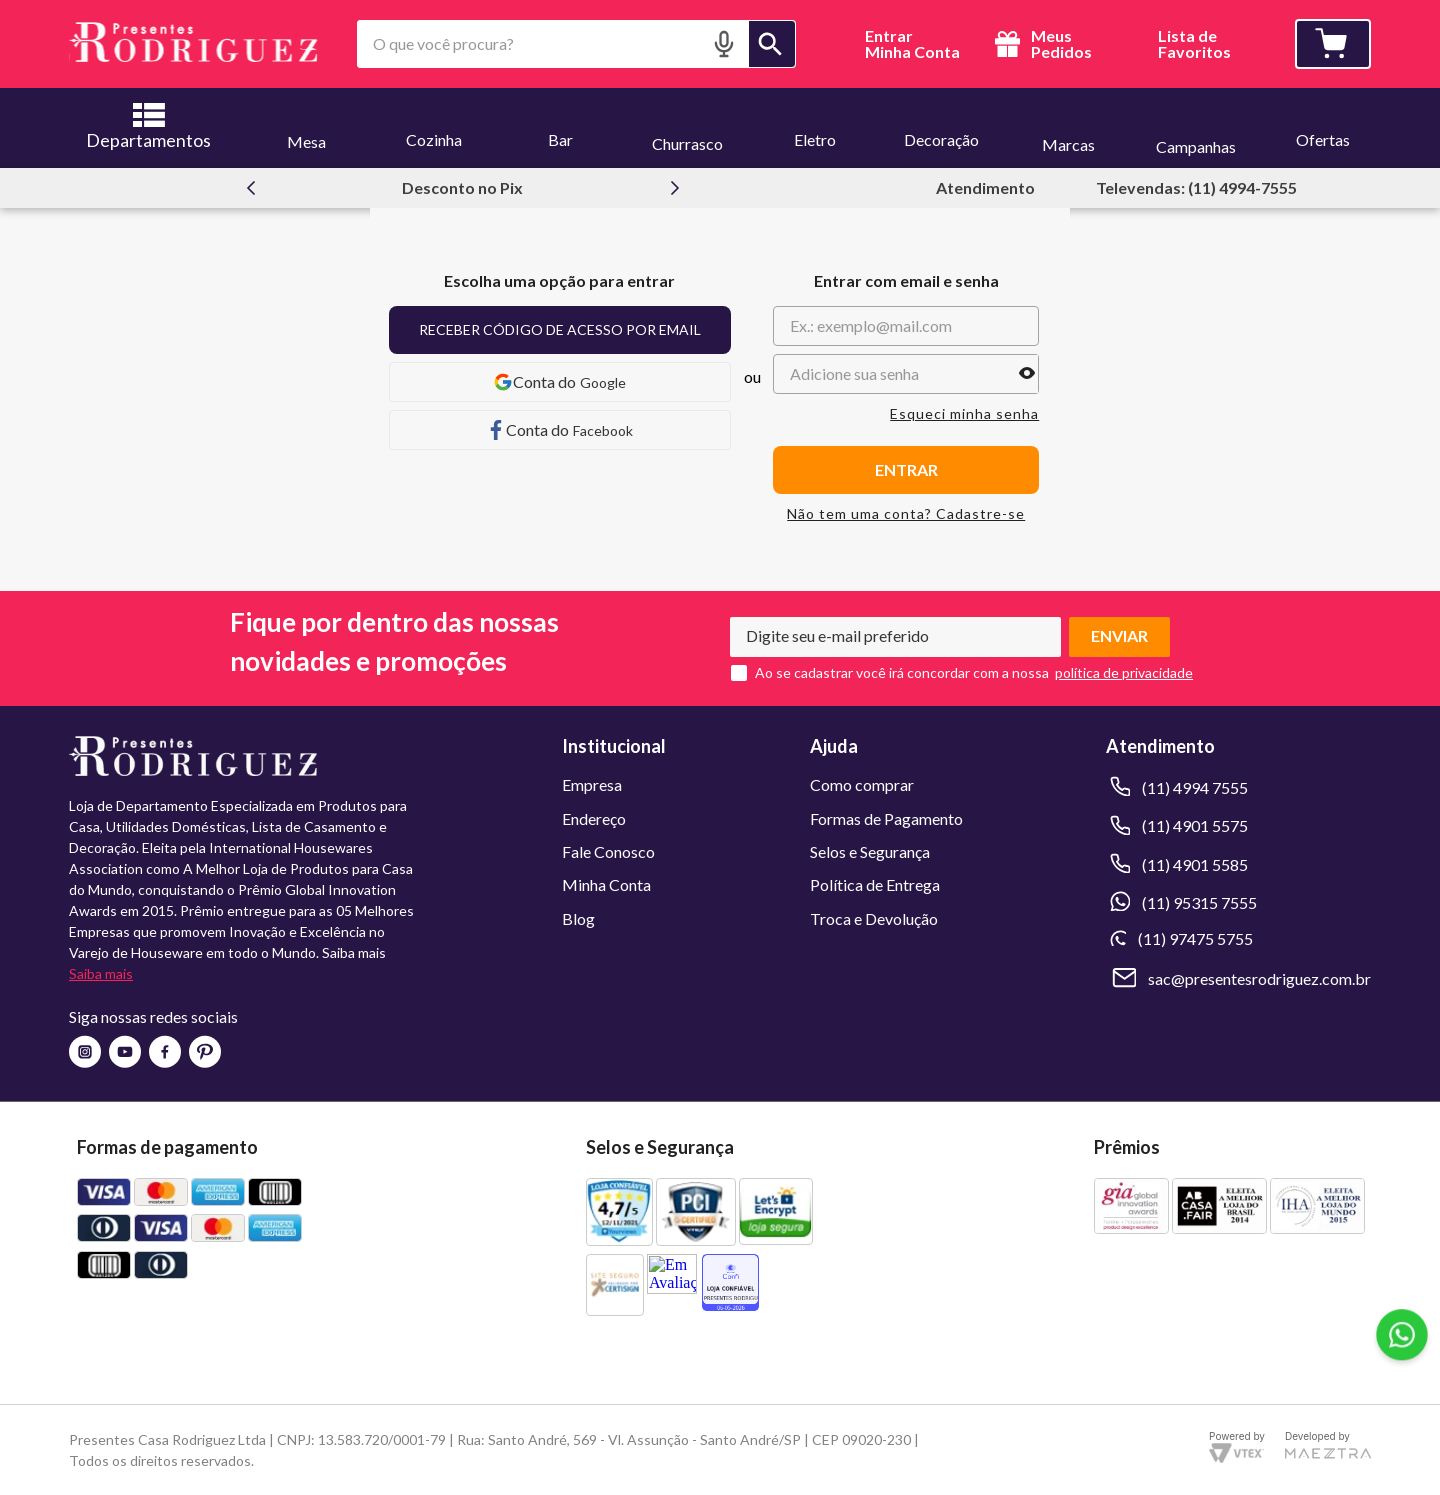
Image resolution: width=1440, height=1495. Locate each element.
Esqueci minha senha (964, 414)
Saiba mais (101, 973)
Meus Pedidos (1040, 44)
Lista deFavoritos (1194, 44)
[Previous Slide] (251, 188)
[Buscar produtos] (772, 44)
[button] (724, 43)
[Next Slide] (675, 188)
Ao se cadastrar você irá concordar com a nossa (902, 673)
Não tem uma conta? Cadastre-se (906, 514)
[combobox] (576, 44)
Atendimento (985, 187)
